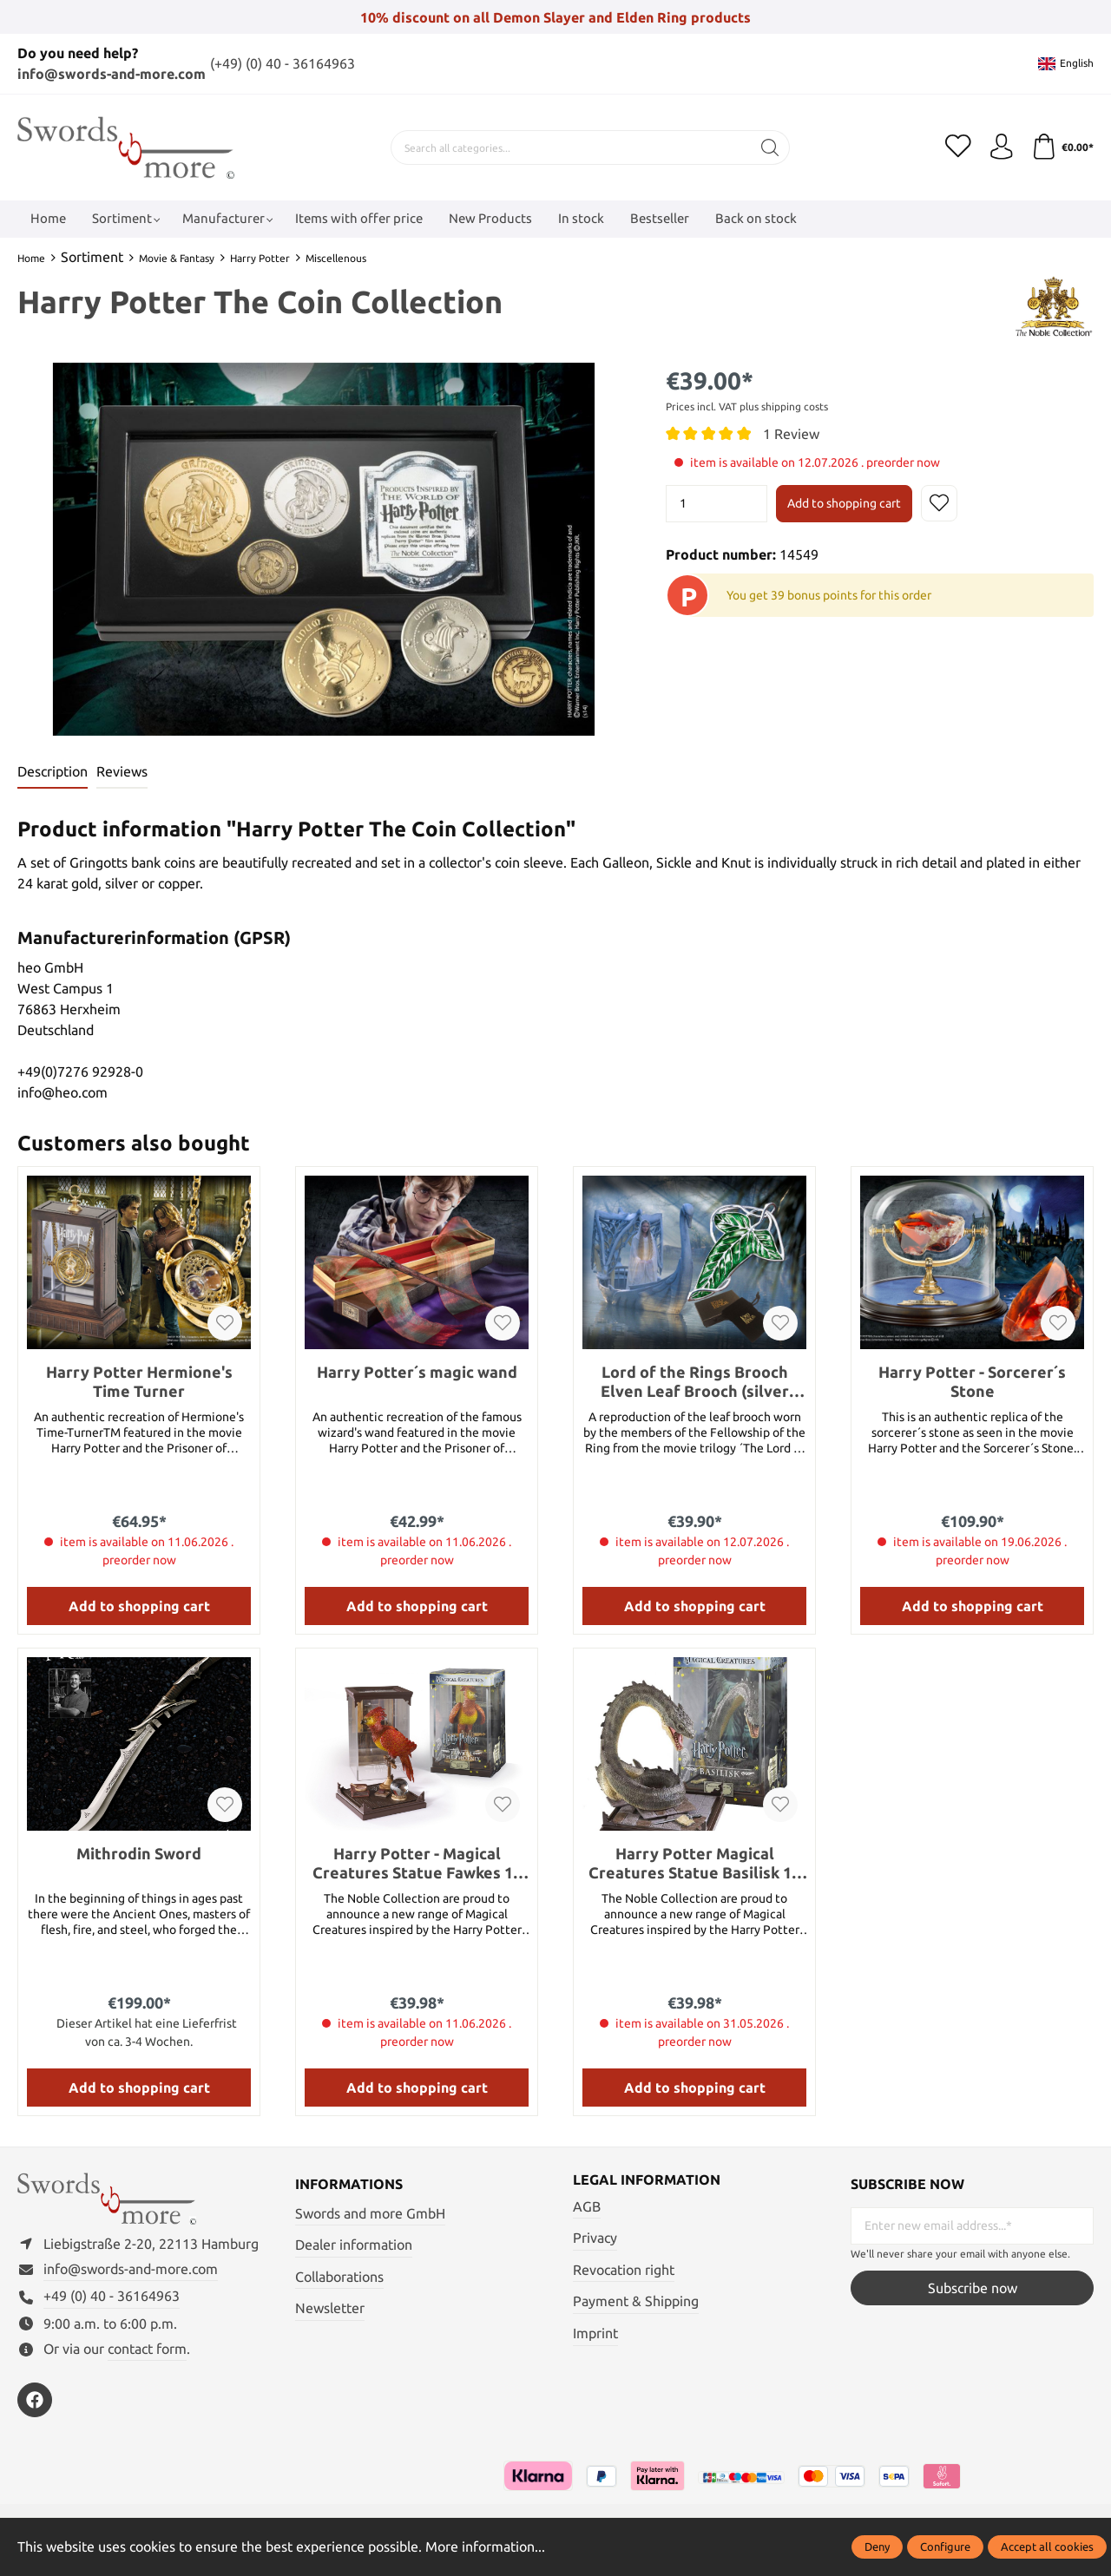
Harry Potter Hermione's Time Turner (139, 1380)
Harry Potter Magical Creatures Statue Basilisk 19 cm (694, 1862)
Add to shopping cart (844, 502)
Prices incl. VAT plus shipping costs (747, 405)
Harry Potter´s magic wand (417, 1371)
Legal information (646, 2179)
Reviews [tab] (122, 771)
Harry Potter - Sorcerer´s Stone (972, 1380)
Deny (877, 2546)
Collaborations (339, 2276)
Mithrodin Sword (138, 1852)
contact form (147, 2348)
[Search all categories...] (570, 146)
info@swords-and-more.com (111, 74)
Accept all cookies (1047, 2546)
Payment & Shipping (636, 2301)
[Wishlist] (957, 147)
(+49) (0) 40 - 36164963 (282, 63)
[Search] (769, 146)
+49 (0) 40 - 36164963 (111, 2296)
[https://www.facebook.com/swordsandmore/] (34, 2400)
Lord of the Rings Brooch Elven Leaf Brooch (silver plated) (695, 1380)
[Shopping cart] (1062, 147)
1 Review (791, 433)
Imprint (595, 2333)
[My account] (1001, 147)
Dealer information (353, 2244)
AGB (587, 2205)
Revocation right (623, 2269)
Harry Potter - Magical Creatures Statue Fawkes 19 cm (417, 1862)
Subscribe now (972, 2288)
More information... (485, 2546)
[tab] (52, 772)
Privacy (595, 2237)
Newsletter (330, 2308)
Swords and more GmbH (370, 2212)
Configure (945, 2546)
